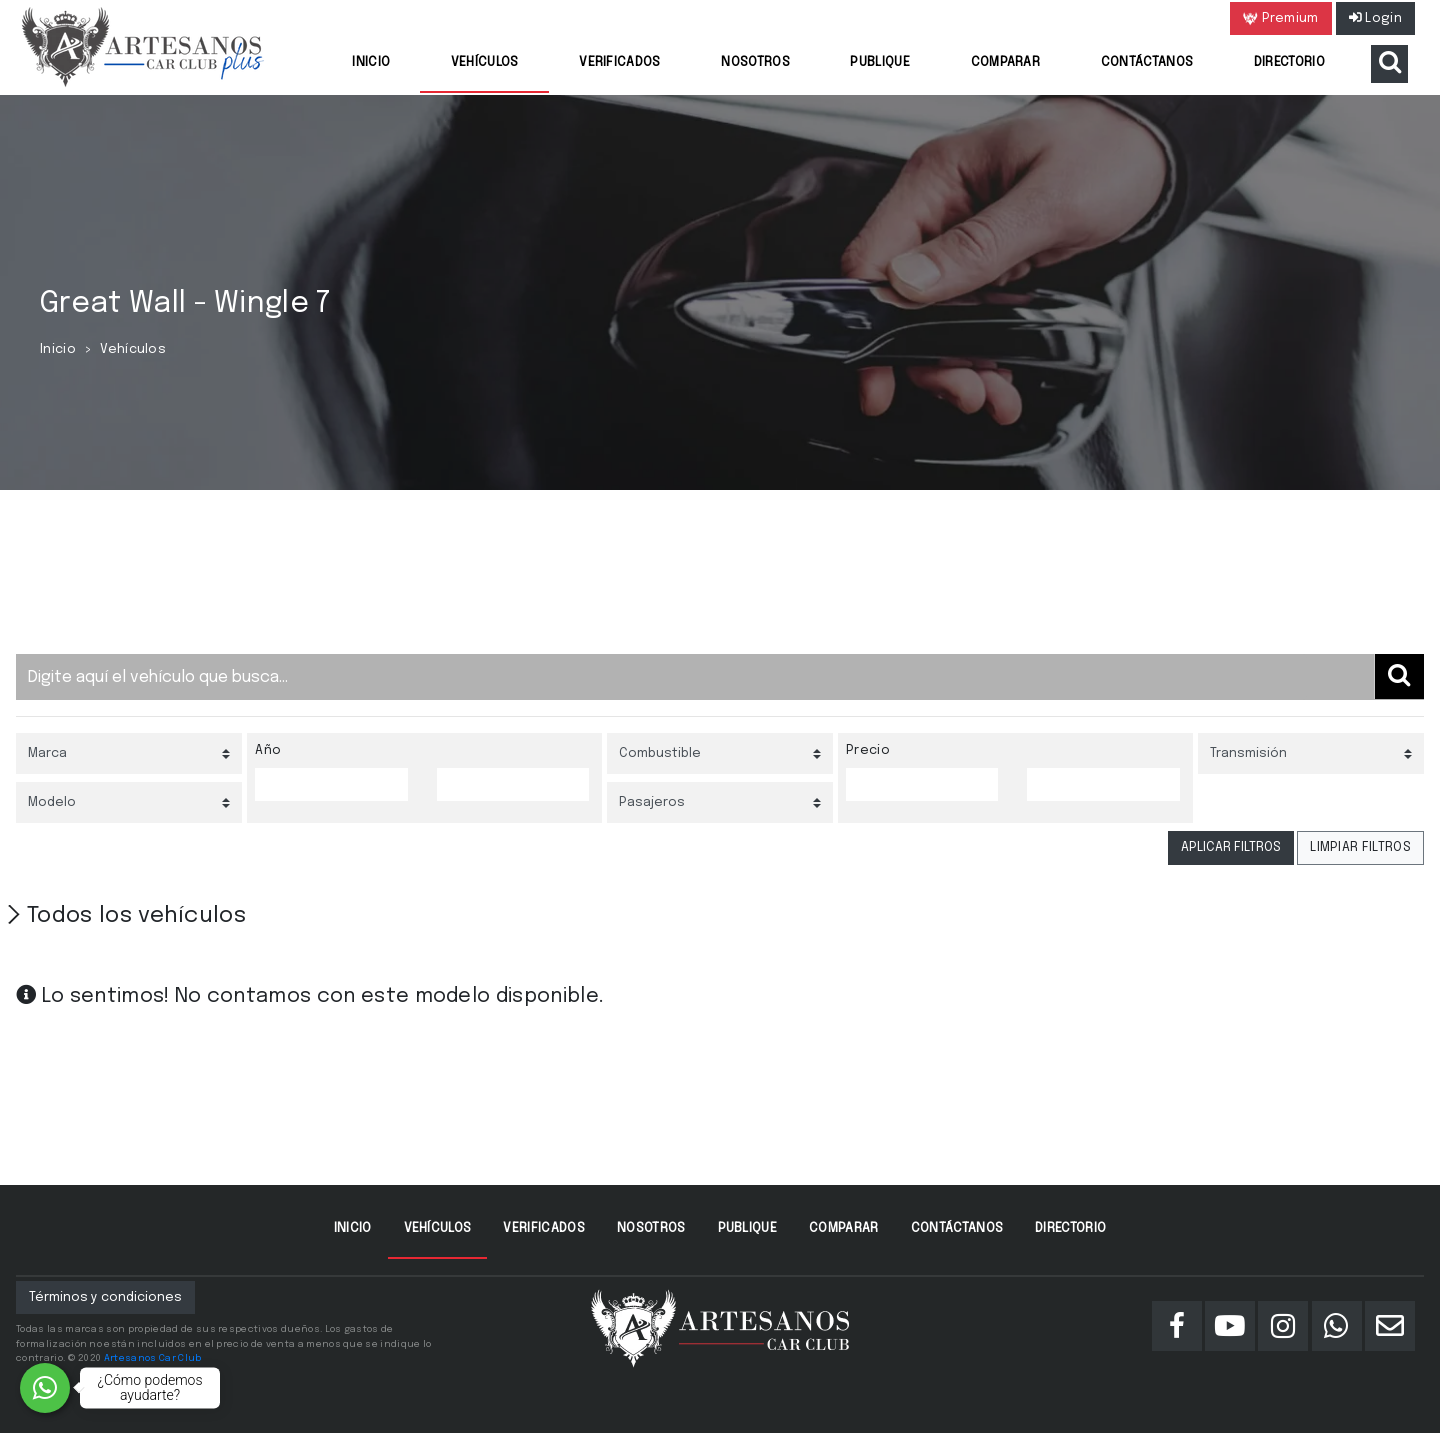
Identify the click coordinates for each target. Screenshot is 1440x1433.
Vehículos (485, 62)
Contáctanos (1147, 62)
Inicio (371, 62)
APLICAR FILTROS (1231, 847)
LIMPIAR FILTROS (1360, 847)
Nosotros (755, 62)
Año (268, 750)
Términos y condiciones (105, 1297)
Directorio (1289, 62)
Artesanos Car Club (153, 1358)
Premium (1281, 19)
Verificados (620, 62)
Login (1375, 18)
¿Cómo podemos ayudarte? (150, 1387)
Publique (880, 62)
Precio (868, 750)
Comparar (1006, 62)
